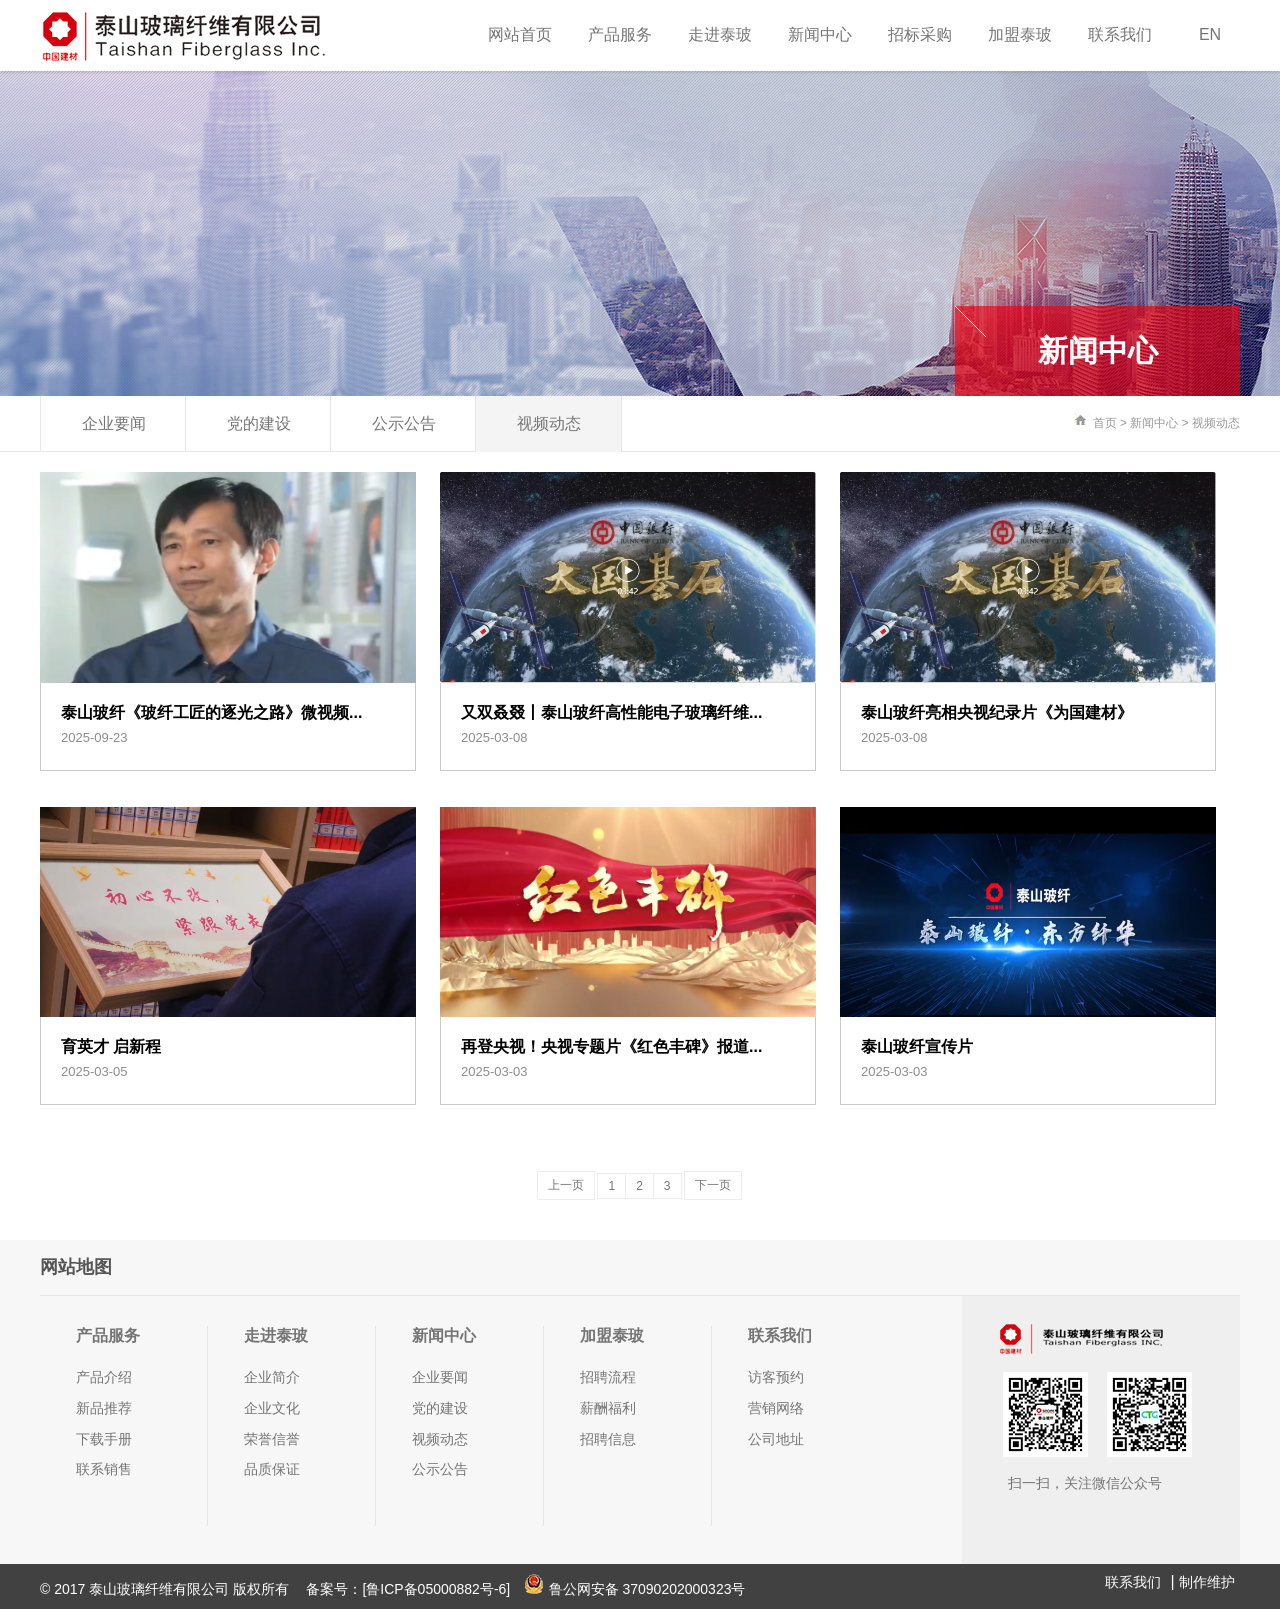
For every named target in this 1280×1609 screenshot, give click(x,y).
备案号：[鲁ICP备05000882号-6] (408, 1589)
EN (1210, 34)
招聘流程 (608, 1377)
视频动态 (549, 423)
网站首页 (520, 34)
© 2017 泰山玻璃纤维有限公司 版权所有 (166, 1589)
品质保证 (272, 1469)
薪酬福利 (608, 1408)
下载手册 (104, 1439)
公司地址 (776, 1439)
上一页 (566, 1185)
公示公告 (404, 423)
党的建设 (259, 423)
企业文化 (272, 1408)
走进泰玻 (720, 34)
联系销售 (104, 1469)
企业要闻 (114, 423)
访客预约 (776, 1377)
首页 (1105, 423)
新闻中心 (820, 34)
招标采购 (920, 34)
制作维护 (1207, 1582)
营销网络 (776, 1408)
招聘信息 (608, 1439)
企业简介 (272, 1377)
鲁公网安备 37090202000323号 (635, 1589)
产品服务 (620, 34)
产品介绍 (104, 1377)
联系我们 (1120, 34)
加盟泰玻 (1020, 34)
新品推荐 (104, 1408)
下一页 (713, 1185)
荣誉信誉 (272, 1439)
